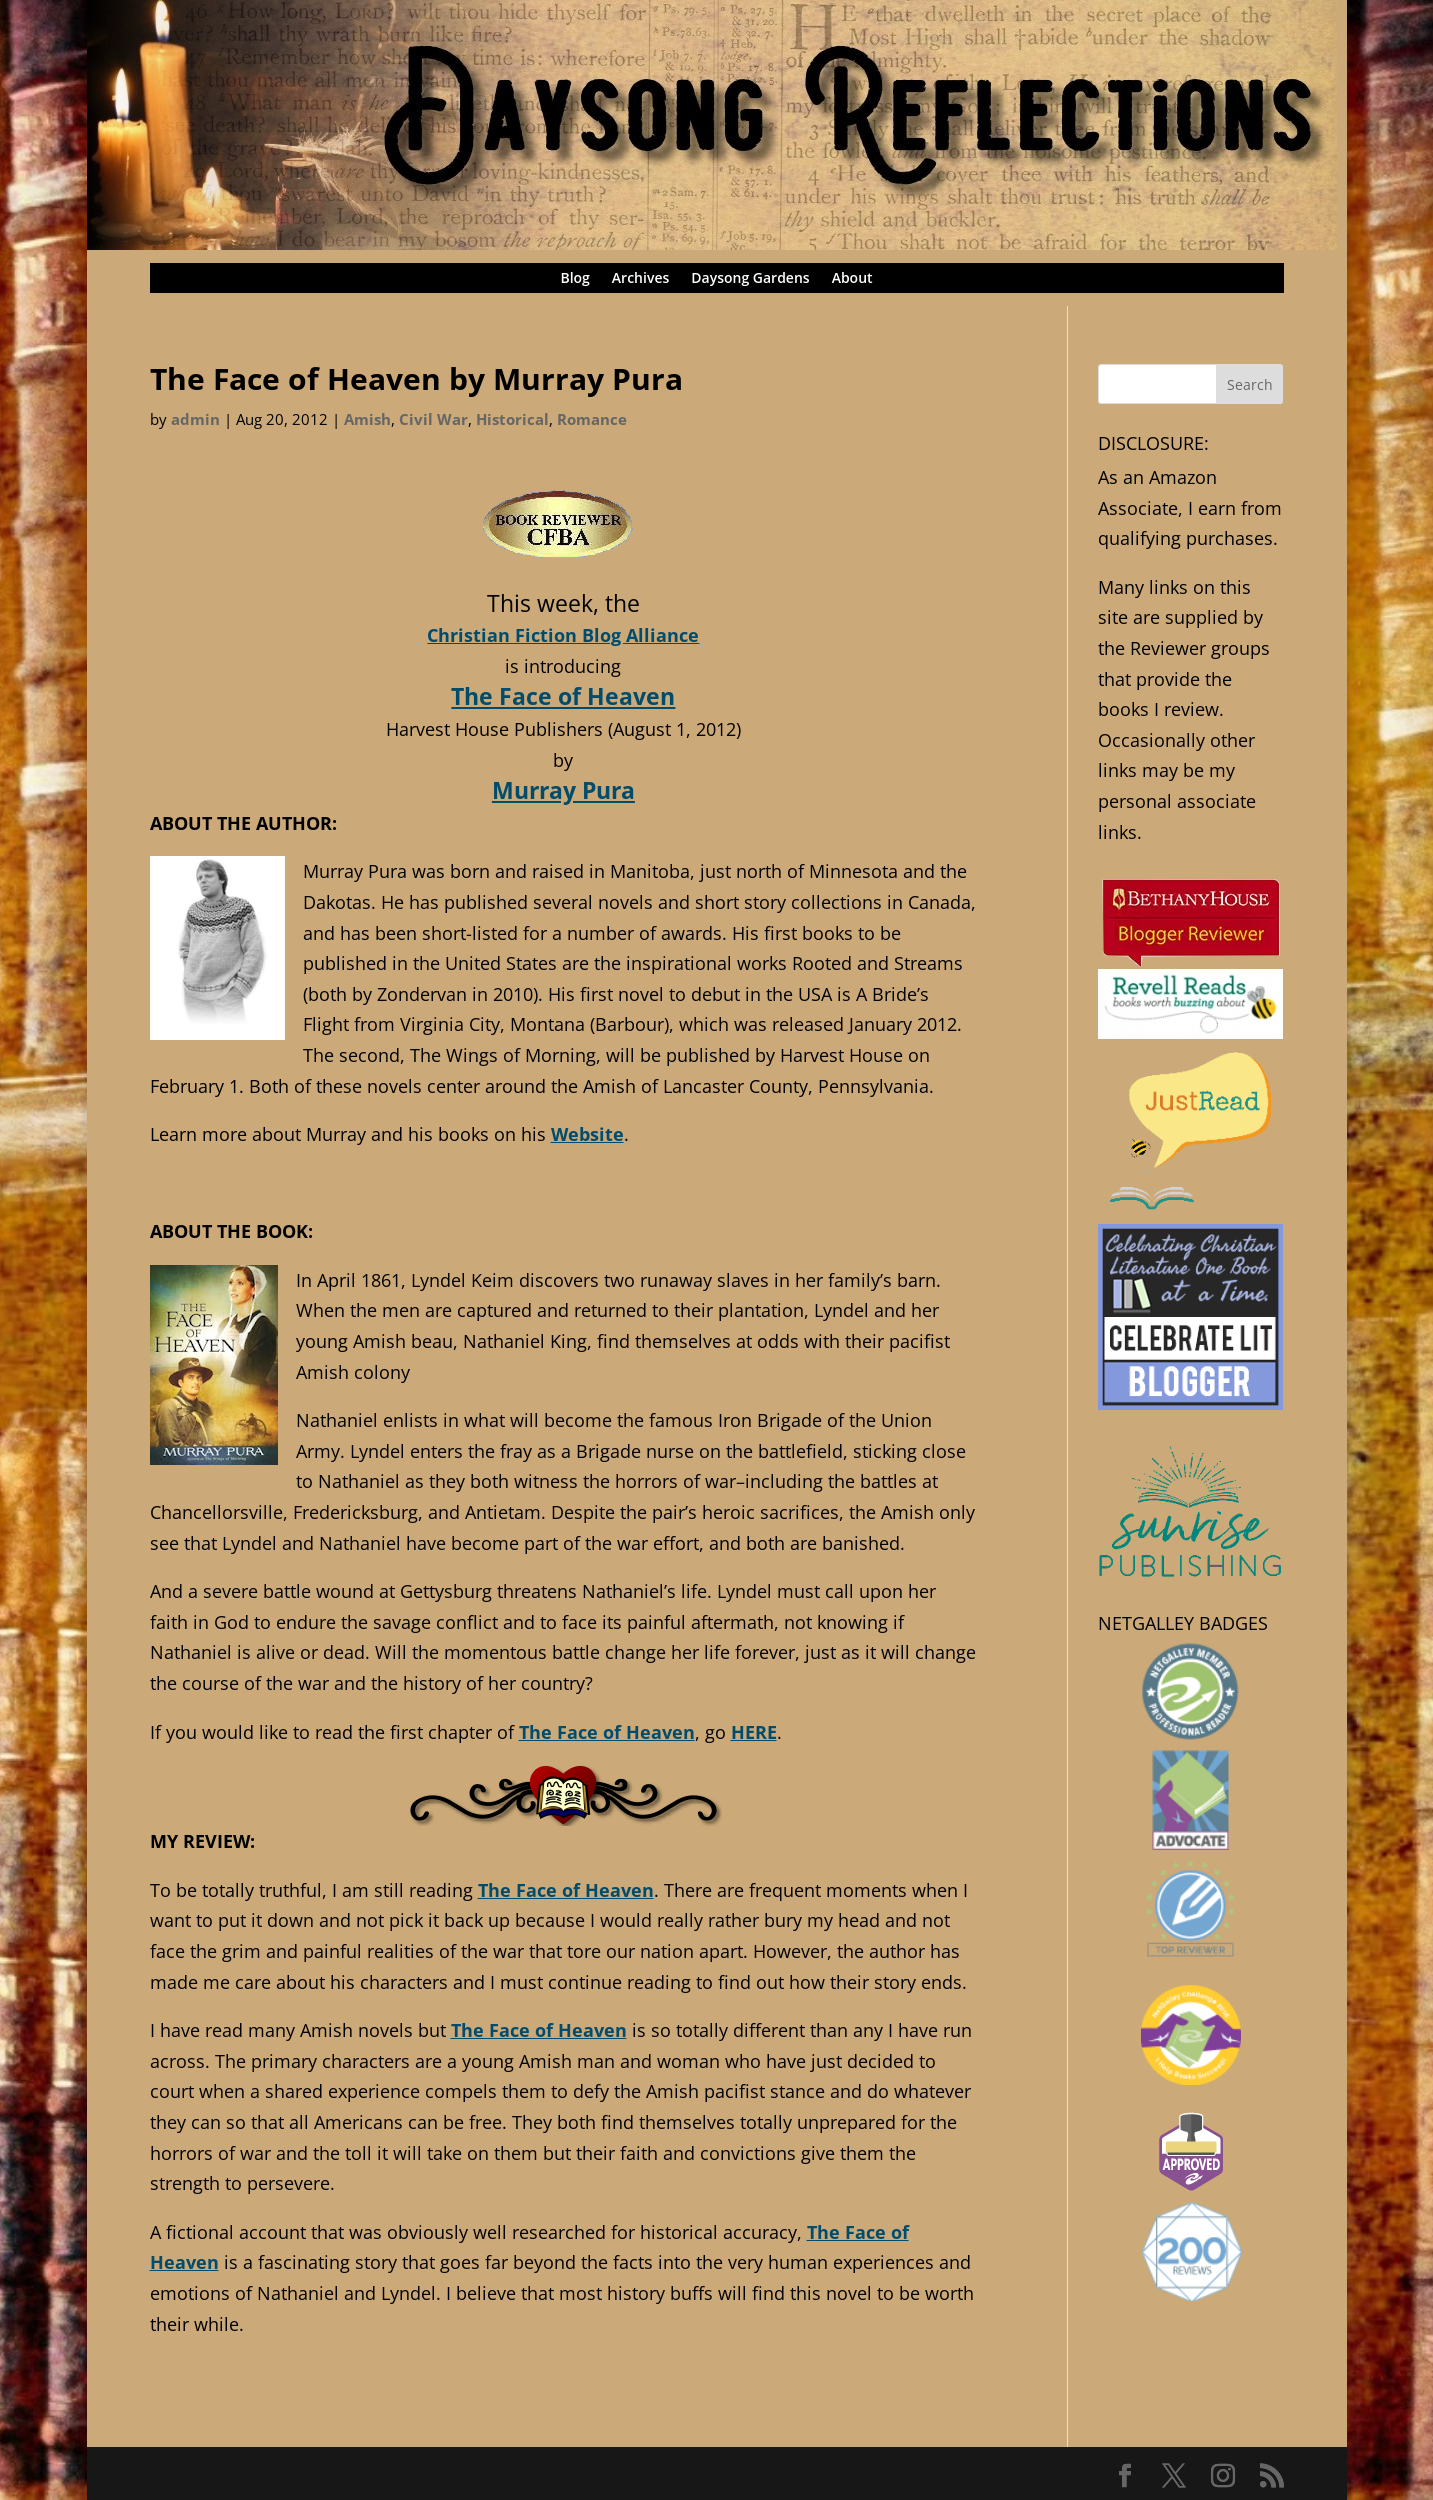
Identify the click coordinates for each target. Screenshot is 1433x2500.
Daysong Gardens (750, 279)
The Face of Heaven (563, 696)
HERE (754, 1732)
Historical (512, 419)
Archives (640, 279)
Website (587, 1134)
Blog (574, 279)
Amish (367, 419)
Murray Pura (563, 790)
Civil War (433, 419)
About (852, 279)
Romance (592, 419)
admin (195, 419)
